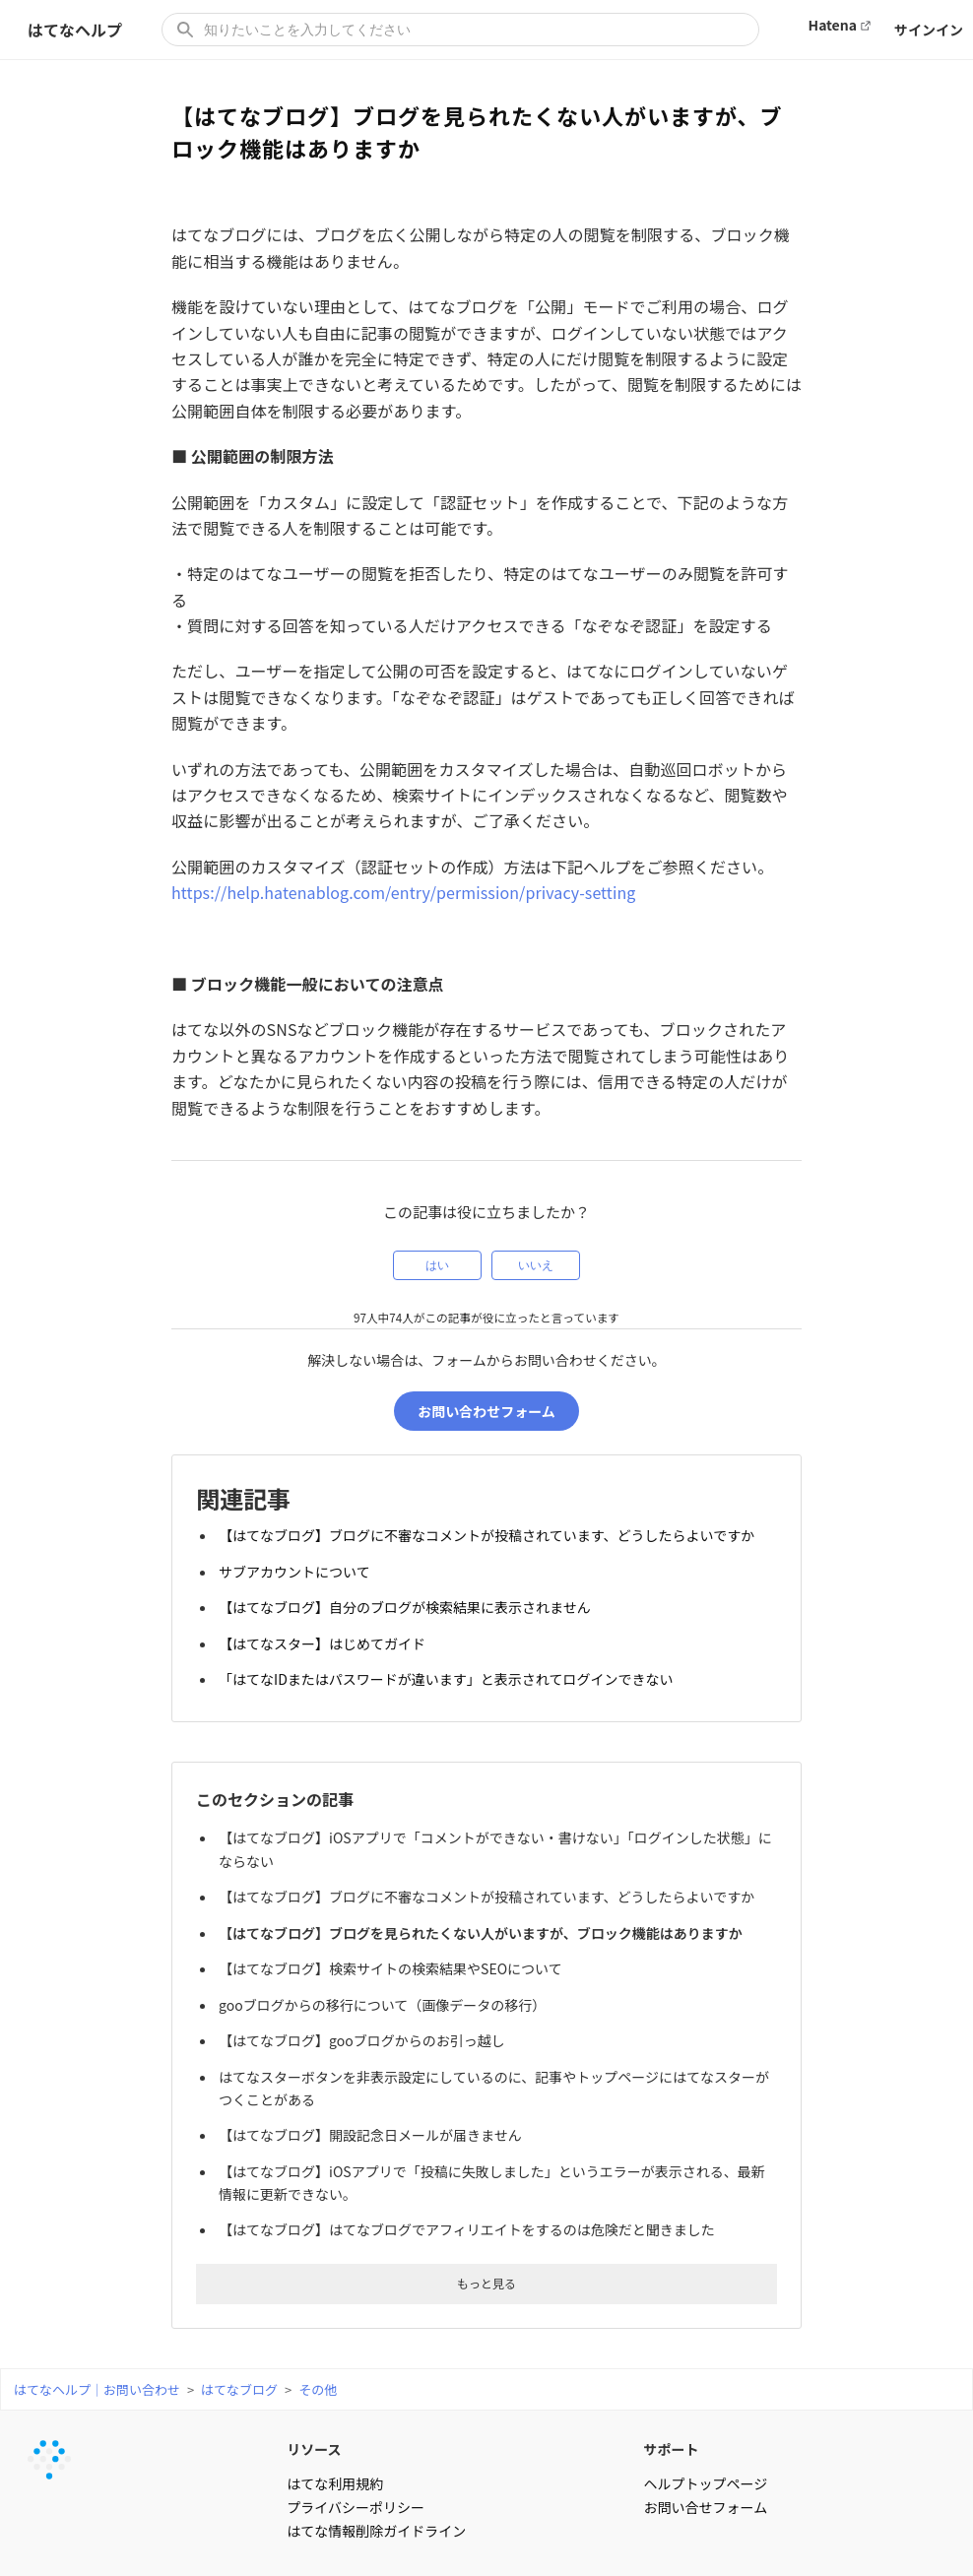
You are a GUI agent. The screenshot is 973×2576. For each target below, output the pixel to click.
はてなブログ (239, 2343)
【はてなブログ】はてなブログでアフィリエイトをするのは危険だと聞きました (470, 2185)
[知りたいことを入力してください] (460, 29)
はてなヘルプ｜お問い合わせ (97, 2343)
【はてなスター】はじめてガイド (325, 1636)
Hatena (833, 24)
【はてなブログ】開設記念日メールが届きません (373, 2097)
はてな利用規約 (335, 2437)
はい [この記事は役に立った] (437, 1265)
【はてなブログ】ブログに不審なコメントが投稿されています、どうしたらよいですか (489, 1538)
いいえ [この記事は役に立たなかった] (535, 1265)
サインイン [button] (928, 29)
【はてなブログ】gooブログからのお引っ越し (365, 2010)
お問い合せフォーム (706, 2461)
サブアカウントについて (297, 1570)
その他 (317, 2343)
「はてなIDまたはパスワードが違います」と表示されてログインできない (449, 1669)
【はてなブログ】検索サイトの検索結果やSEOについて (393, 1944)
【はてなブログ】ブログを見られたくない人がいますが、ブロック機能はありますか (484, 1911)
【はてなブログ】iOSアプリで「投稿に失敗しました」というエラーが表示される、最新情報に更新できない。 (495, 2141)
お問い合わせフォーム (486, 1416)
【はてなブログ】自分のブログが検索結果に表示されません (408, 1603)
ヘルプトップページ (706, 2437)
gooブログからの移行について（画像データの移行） (385, 1977)
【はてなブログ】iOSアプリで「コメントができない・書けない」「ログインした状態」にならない (491, 1835)
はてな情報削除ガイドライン (376, 2484)
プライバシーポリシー (355, 2461)
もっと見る (486, 2236)
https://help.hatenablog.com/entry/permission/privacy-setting (403, 892)
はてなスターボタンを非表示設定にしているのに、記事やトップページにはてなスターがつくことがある (497, 2053)
